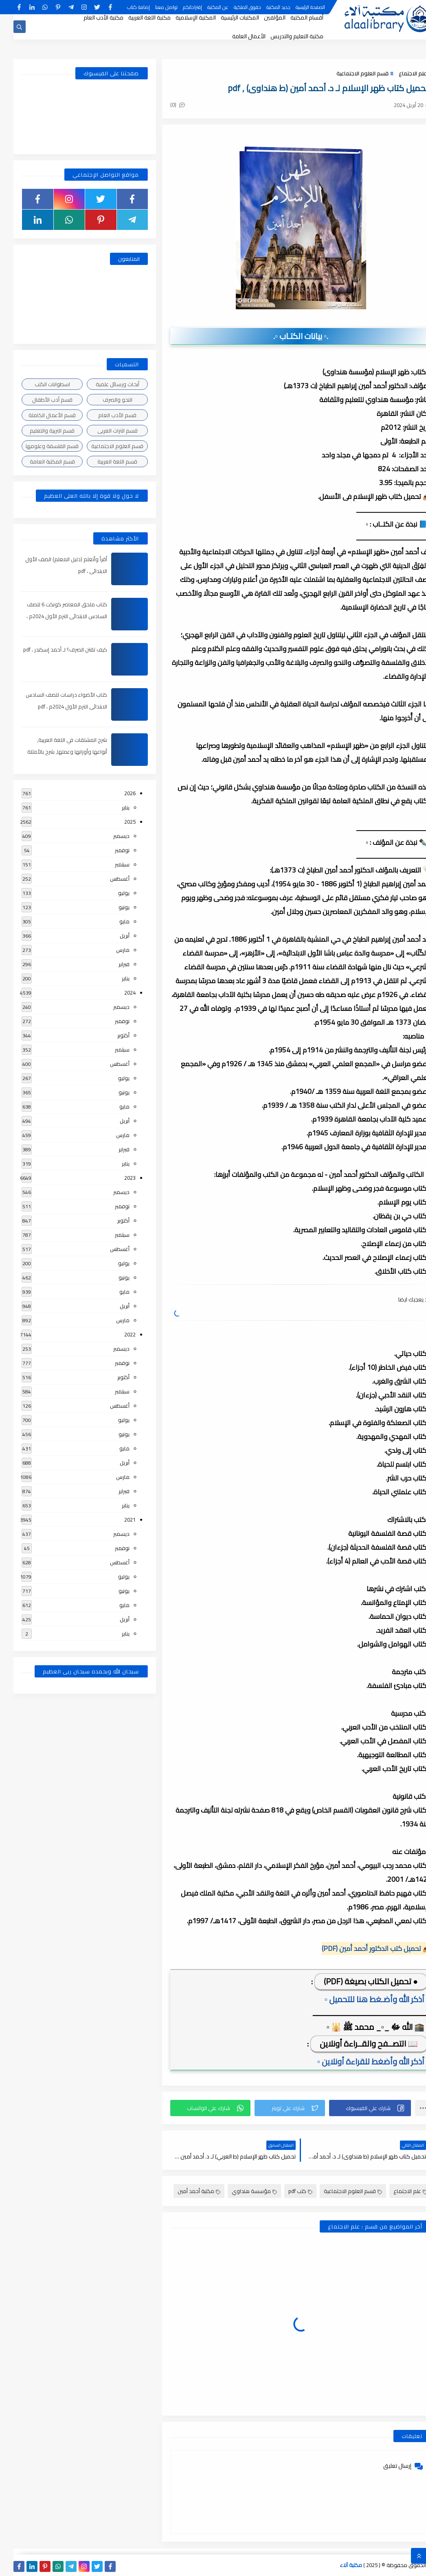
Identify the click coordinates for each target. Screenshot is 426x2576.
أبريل (111, 935)
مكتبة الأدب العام (90, 17)
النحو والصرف (104, 400)
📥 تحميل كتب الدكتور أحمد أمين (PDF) (363, 1948)
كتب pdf (287, 2191)
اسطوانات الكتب (39, 384)
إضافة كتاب (125, 7)
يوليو (110, 893)
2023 (116, 1178)
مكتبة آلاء (338, 2565)
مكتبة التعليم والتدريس (283, 36)
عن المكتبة (204, 7)
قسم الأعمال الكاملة (38, 415)
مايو (111, 921)
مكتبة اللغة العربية (136, 17)
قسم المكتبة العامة (38, 461)
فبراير (110, 964)
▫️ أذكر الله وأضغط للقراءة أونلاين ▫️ (359, 2061)
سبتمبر (108, 864)
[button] (356, 2108)
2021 (116, 1519)
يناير (112, 807)
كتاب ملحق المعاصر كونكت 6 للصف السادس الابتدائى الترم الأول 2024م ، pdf (53, 616)
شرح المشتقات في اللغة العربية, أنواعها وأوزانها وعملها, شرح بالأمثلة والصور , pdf (54, 751)
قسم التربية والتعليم (38, 430)
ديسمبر (108, 836)
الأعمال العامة (235, 36)
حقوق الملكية (234, 7)
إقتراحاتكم (179, 7)
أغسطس (106, 878)
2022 (116, 1334)
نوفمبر (108, 850)
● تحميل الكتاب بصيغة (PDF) (357, 1981)
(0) (164, 104)
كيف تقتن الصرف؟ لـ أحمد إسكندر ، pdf (52, 649)
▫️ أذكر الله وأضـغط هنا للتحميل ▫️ (363, 1999)
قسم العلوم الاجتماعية (349, 73)
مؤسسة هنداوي (241, 2191)
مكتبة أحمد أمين (185, 2191)
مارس (109, 950)
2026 (116, 793)
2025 (116, 822)
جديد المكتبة (265, 7)
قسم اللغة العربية (104, 461)
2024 (116, 992)
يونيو (110, 907)
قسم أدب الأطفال (39, 400)
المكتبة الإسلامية (182, 17)
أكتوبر (110, 1035)
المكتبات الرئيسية (226, 17)
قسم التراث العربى (104, 430)
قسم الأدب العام (104, 415)
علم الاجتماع (399, 73)
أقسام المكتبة (293, 17)
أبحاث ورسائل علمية (104, 384)
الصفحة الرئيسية (297, 7)
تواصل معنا (153, 7)
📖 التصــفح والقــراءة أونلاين (355, 2043)
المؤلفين (261, 17)
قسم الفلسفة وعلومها (38, 446)
